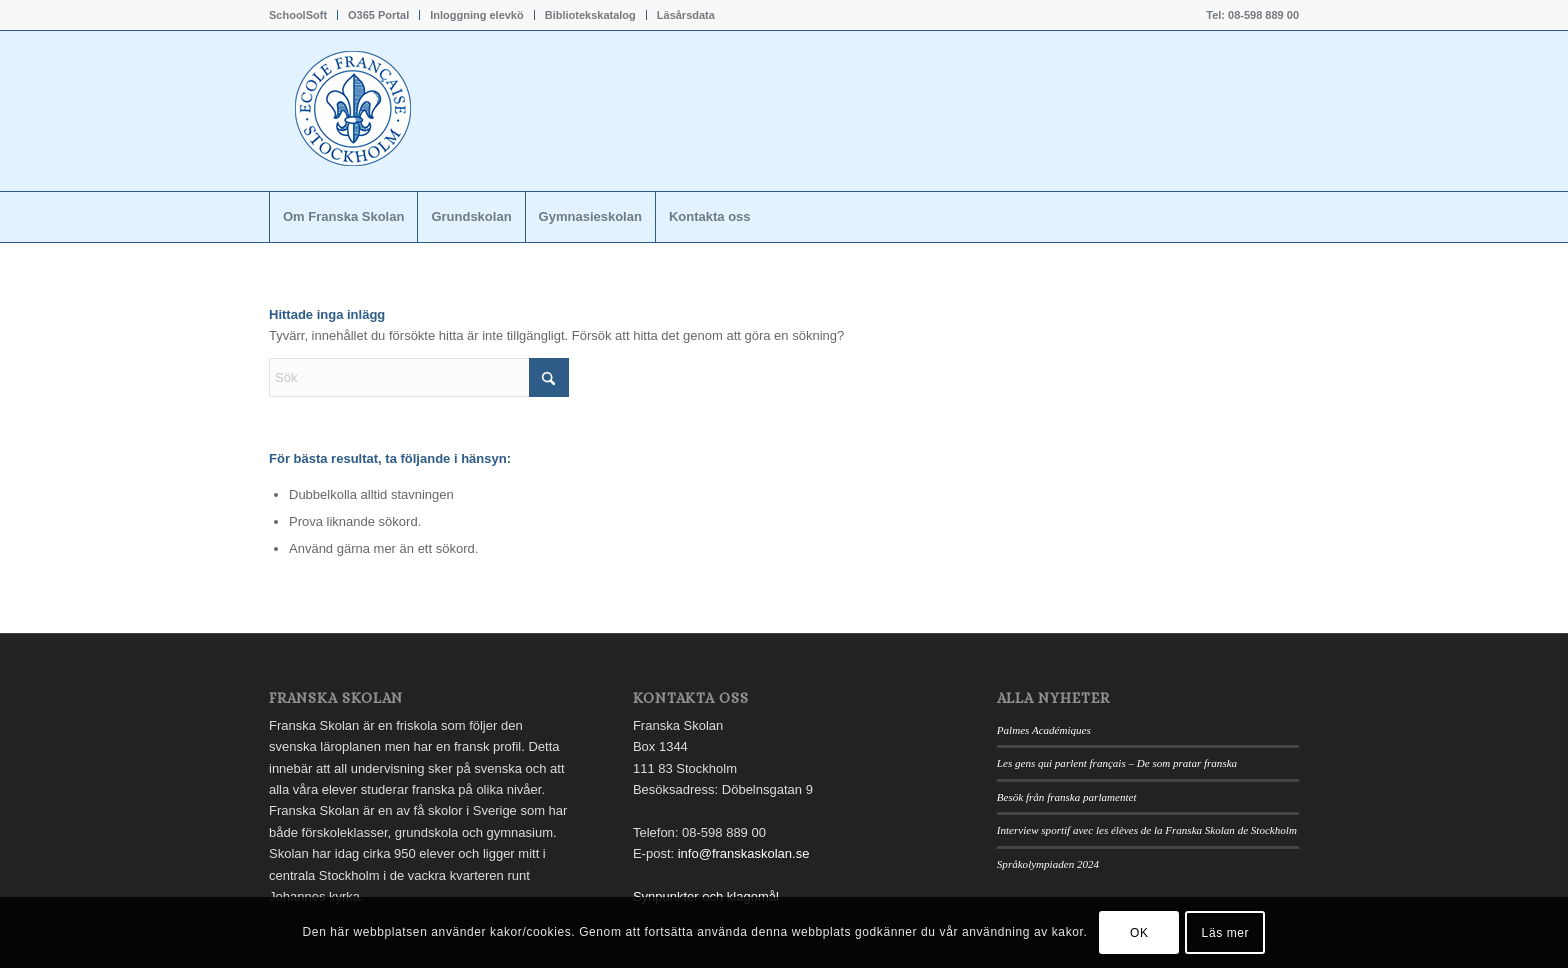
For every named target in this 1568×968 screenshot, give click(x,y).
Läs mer (1226, 933)
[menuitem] (303, 15)
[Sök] (419, 377)
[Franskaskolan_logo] (439, 111)
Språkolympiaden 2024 (1048, 864)
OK (1139, 933)
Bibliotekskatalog (590, 15)
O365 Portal (378, 15)
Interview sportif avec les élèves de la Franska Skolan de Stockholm (1147, 830)
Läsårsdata (686, 15)
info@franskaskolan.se (744, 853)
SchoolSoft (298, 15)
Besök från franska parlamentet (1067, 797)
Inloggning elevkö (477, 15)
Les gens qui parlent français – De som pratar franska (1117, 763)
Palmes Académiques (1044, 730)
